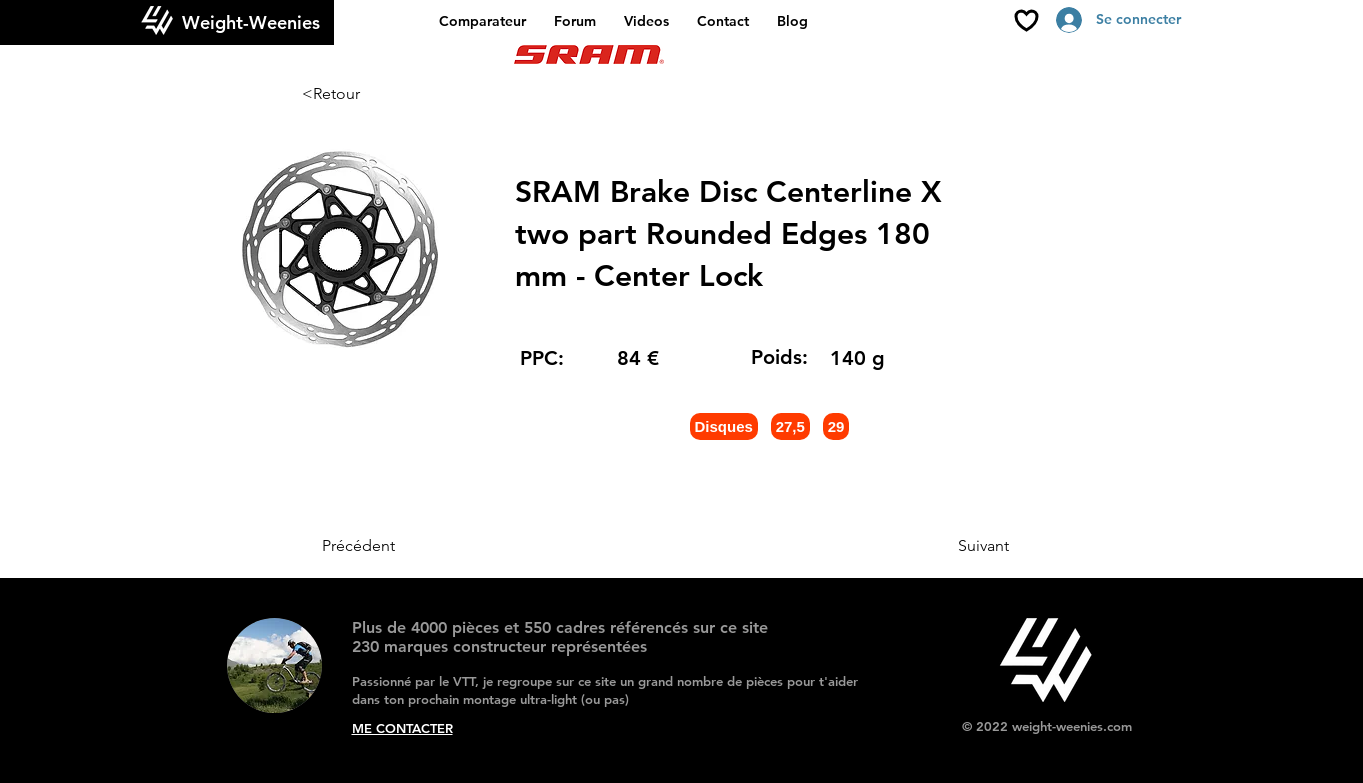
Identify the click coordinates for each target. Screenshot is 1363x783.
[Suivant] (959, 546)
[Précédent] (388, 546)
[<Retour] (368, 94)
